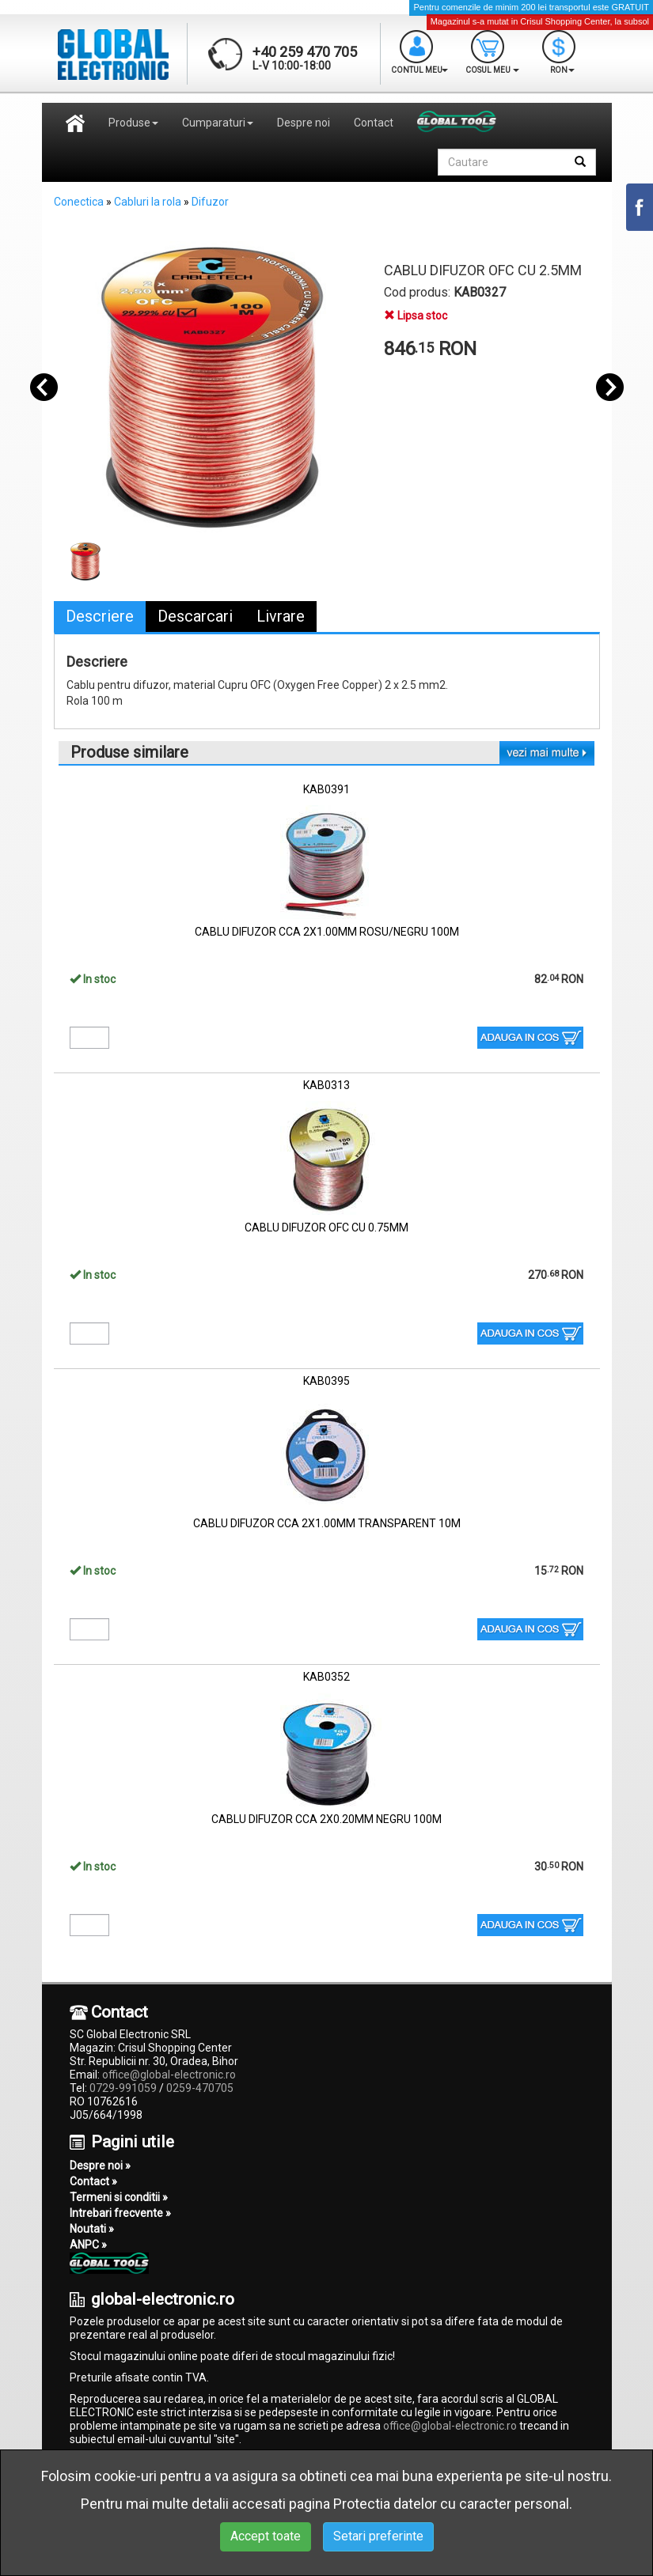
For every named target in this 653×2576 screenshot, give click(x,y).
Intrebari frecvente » (120, 2213)
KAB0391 (326, 789)
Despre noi (303, 122)
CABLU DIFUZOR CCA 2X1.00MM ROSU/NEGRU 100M (327, 931)
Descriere (100, 616)
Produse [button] (133, 122)
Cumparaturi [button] (217, 122)
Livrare (280, 616)
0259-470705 (199, 2088)
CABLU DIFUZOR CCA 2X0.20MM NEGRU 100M (326, 1819)
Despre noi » (100, 2165)
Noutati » (92, 2228)
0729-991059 (123, 2088)
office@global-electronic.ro (169, 2074)
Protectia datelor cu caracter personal (451, 2503)
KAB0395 (326, 1381)
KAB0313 (326, 1085)
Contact (373, 122)
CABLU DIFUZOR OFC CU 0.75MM (326, 1227)
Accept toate (265, 2536)
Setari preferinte (378, 2536)
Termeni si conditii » (119, 2197)
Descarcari (195, 616)
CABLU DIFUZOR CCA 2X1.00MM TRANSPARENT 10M (327, 1523)
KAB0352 (326, 1676)
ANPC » (88, 2244)
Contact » (93, 2181)
